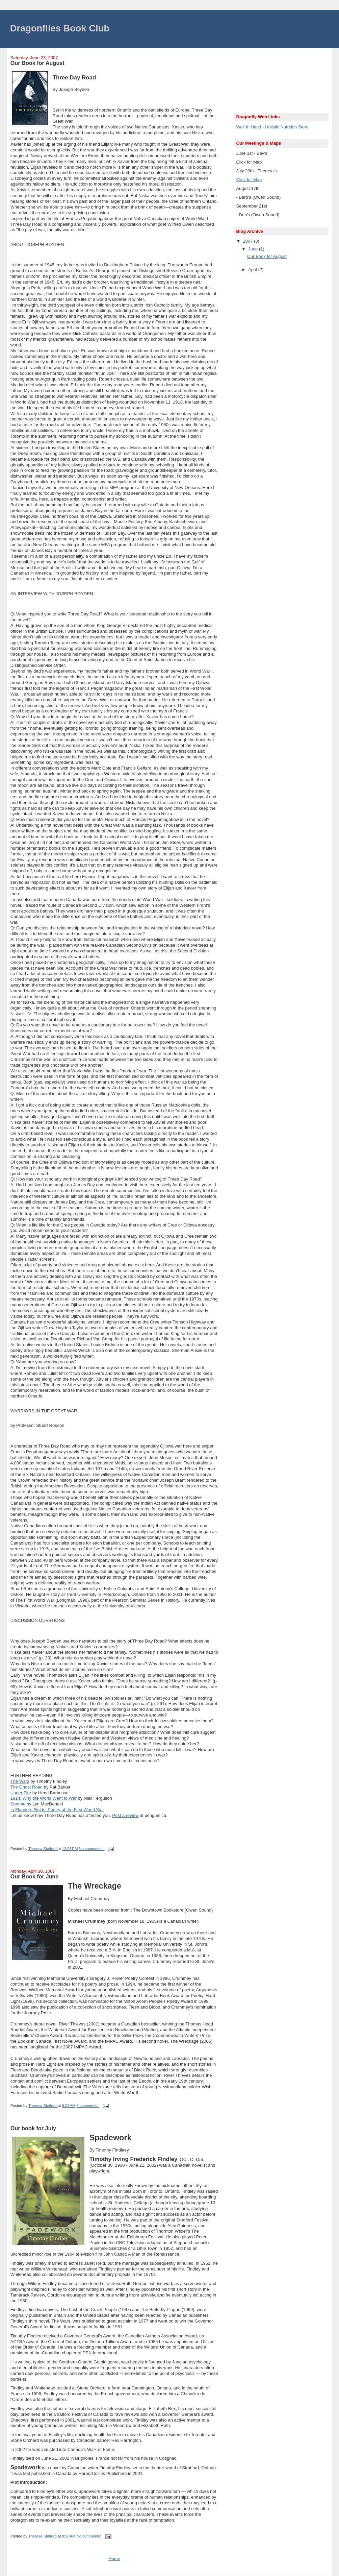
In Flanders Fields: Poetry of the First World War (57, 1809)
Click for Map (249, 179)
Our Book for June (34, 1876)
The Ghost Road (26, 1787)
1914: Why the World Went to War (43, 1798)
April (253, 269)
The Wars (19, 1781)
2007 (248, 241)
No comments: (91, 1849)
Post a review (125, 1815)
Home (114, 2558)
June (253, 248)
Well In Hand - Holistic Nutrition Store (272, 126)
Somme (18, 1803)
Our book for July (33, 2128)
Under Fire (20, 1792)
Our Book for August (37, 63)
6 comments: (88, 2106)
